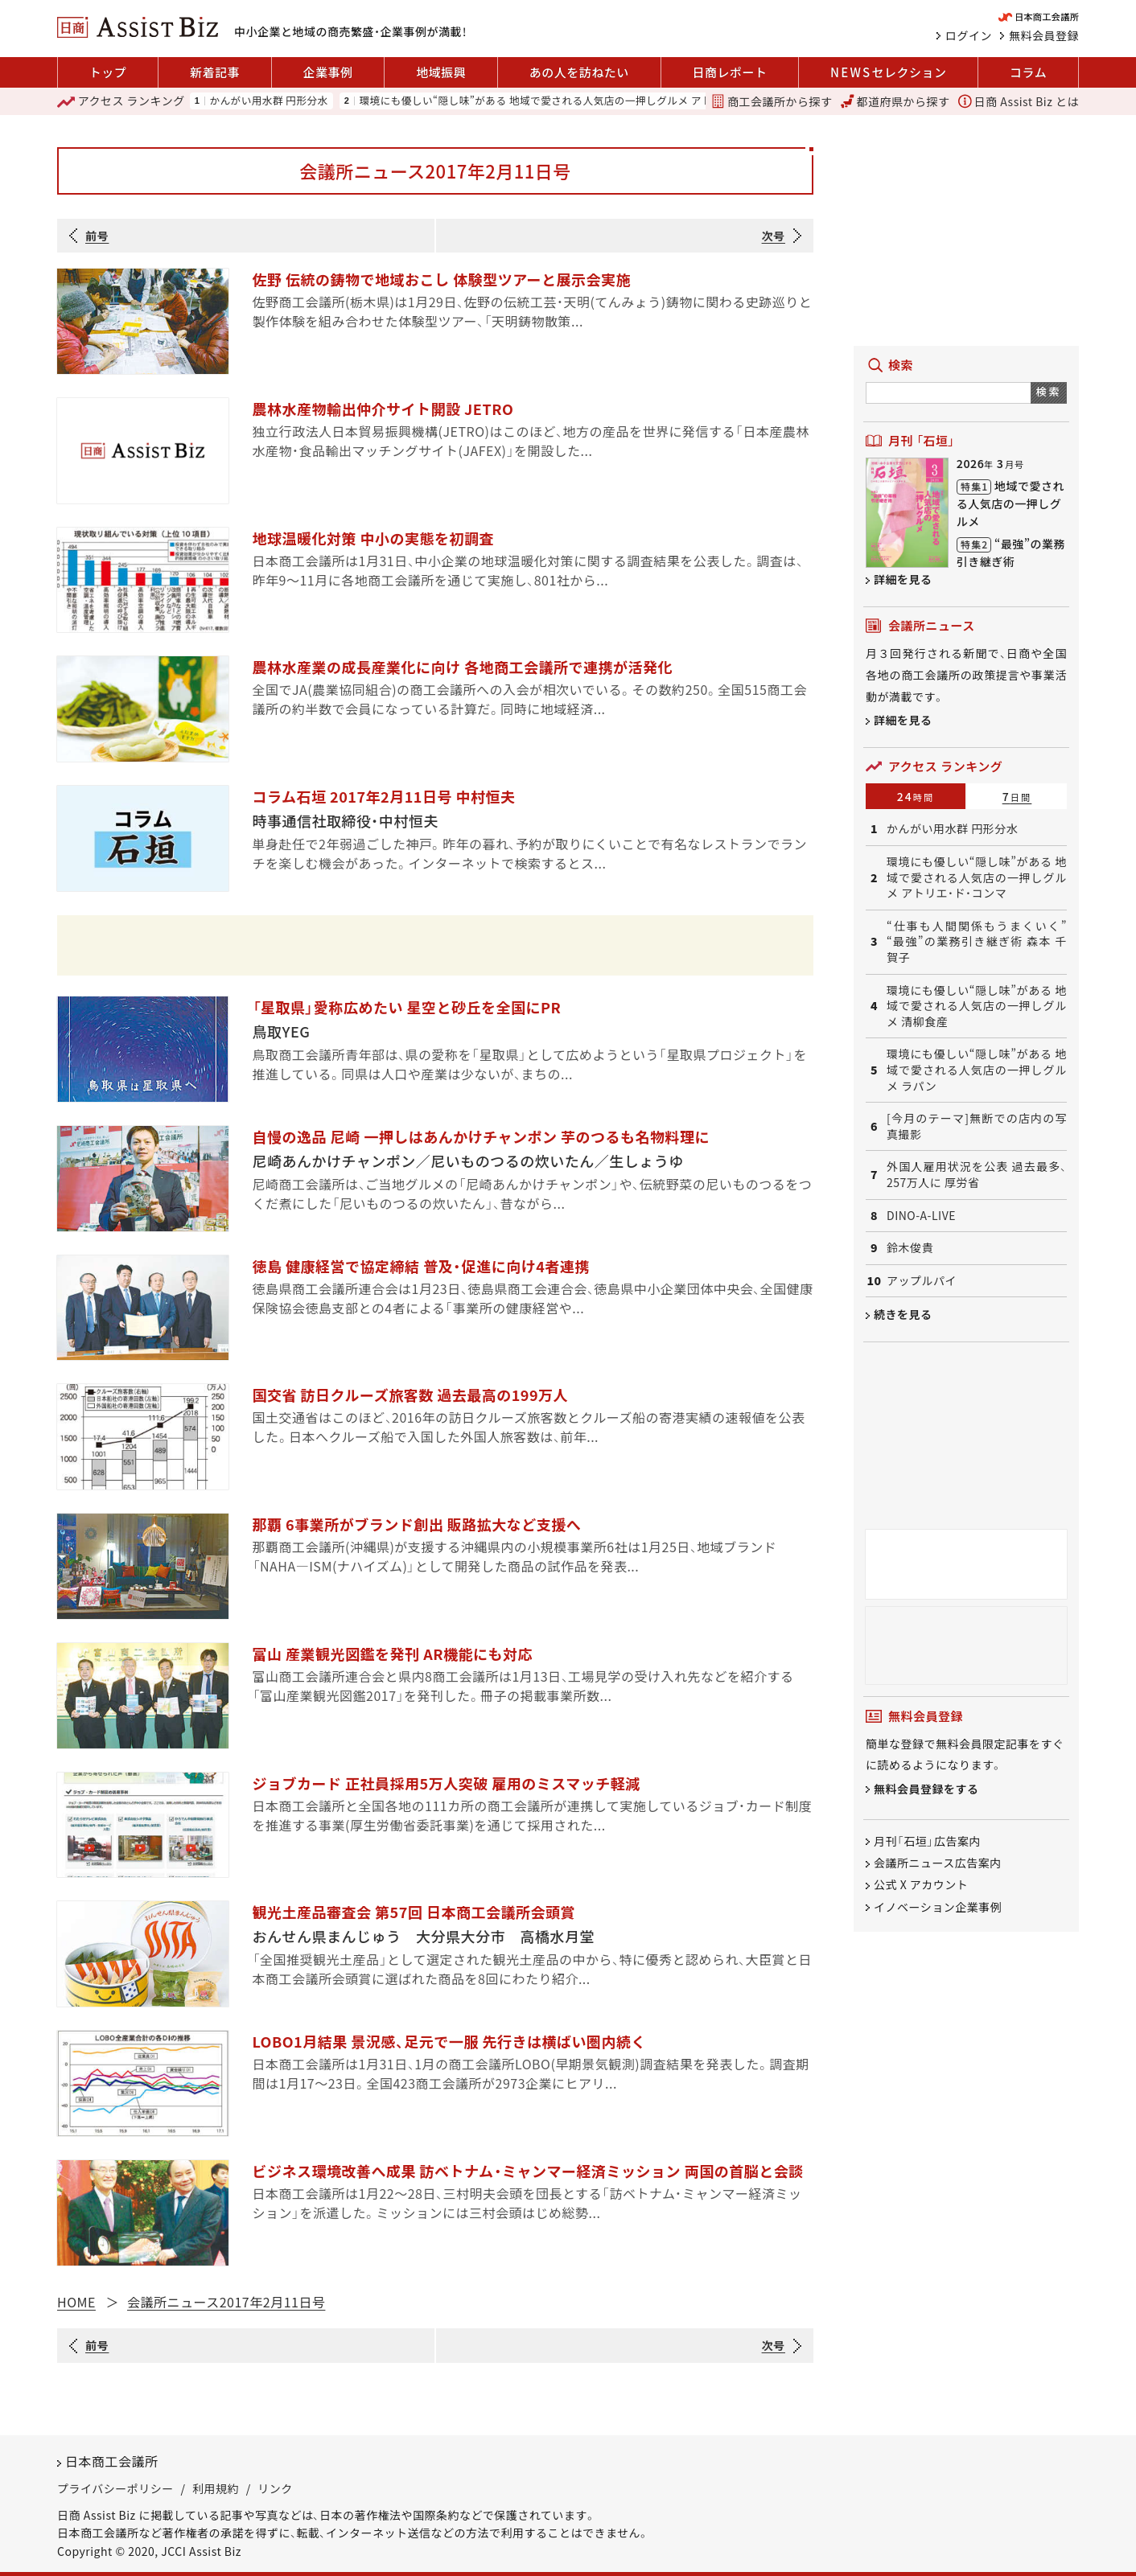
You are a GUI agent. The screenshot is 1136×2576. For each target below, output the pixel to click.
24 (916, 796)
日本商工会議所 (111, 2461)
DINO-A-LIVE (921, 1215)
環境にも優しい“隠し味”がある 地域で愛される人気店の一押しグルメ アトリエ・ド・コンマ (572, 101)
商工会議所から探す (771, 101)
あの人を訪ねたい (579, 72)
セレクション (888, 72)
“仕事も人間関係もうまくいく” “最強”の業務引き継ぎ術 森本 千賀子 (977, 941)
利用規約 (215, 2488)
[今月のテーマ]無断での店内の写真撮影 (977, 1126)
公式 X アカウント (921, 1885)
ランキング (121, 101)
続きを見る (903, 1314)
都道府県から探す (895, 101)
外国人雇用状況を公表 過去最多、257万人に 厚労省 (977, 1174)
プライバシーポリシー (115, 2488)
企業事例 (328, 72)
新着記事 (215, 72)
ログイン (968, 35)
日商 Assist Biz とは (1018, 101)
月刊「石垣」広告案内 (927, 1841)
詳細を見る (903, 579)
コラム (1028, 72)
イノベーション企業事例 (938, 1907)
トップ (108, 72)
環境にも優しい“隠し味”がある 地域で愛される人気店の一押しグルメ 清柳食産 (977, 1006)
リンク (275, 2488)
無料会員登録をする (926, 1789)
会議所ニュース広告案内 (938, 1863)
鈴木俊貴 (910, 1247)
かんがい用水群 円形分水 (268, 101)
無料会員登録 (1044, 35)
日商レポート (729, 72)
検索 (1048, 391)
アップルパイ (922, 1280)
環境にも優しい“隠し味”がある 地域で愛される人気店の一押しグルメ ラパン (977, 1069)
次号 (773, 236)
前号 (97, 236)
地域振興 (441, 72)
